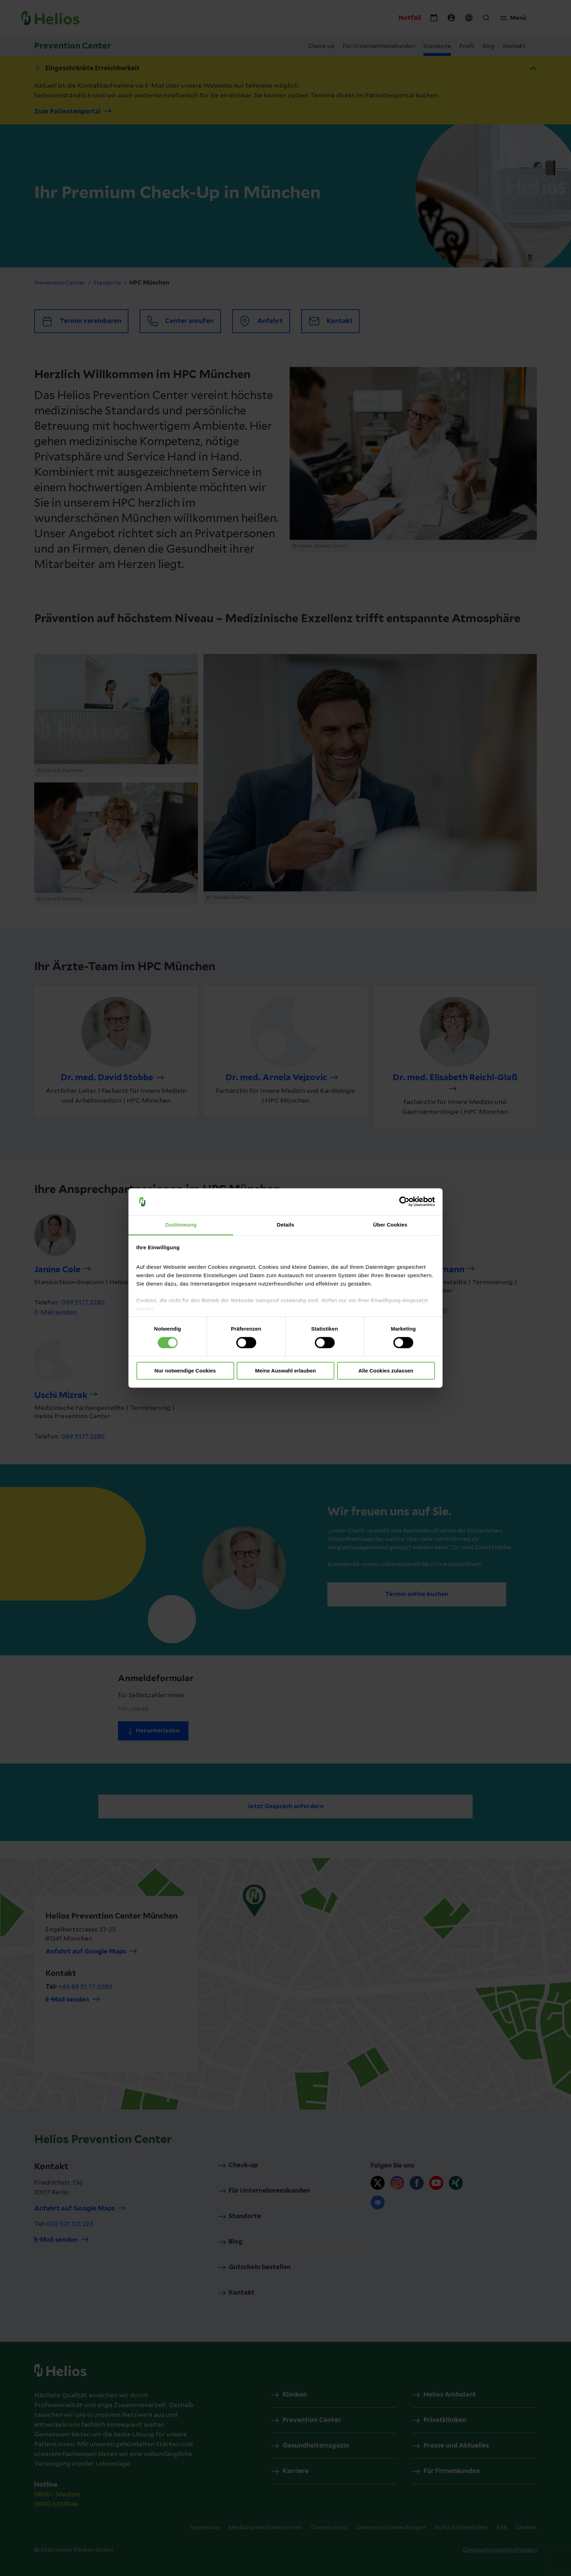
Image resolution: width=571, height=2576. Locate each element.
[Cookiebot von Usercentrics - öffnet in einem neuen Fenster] (404, 1202)
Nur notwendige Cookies (185, 1371)
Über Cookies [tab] (390, 1225)
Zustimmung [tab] (181, 1225)
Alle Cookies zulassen (386, 1371)
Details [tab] (285, 1225)
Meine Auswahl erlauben (285, 1371)
